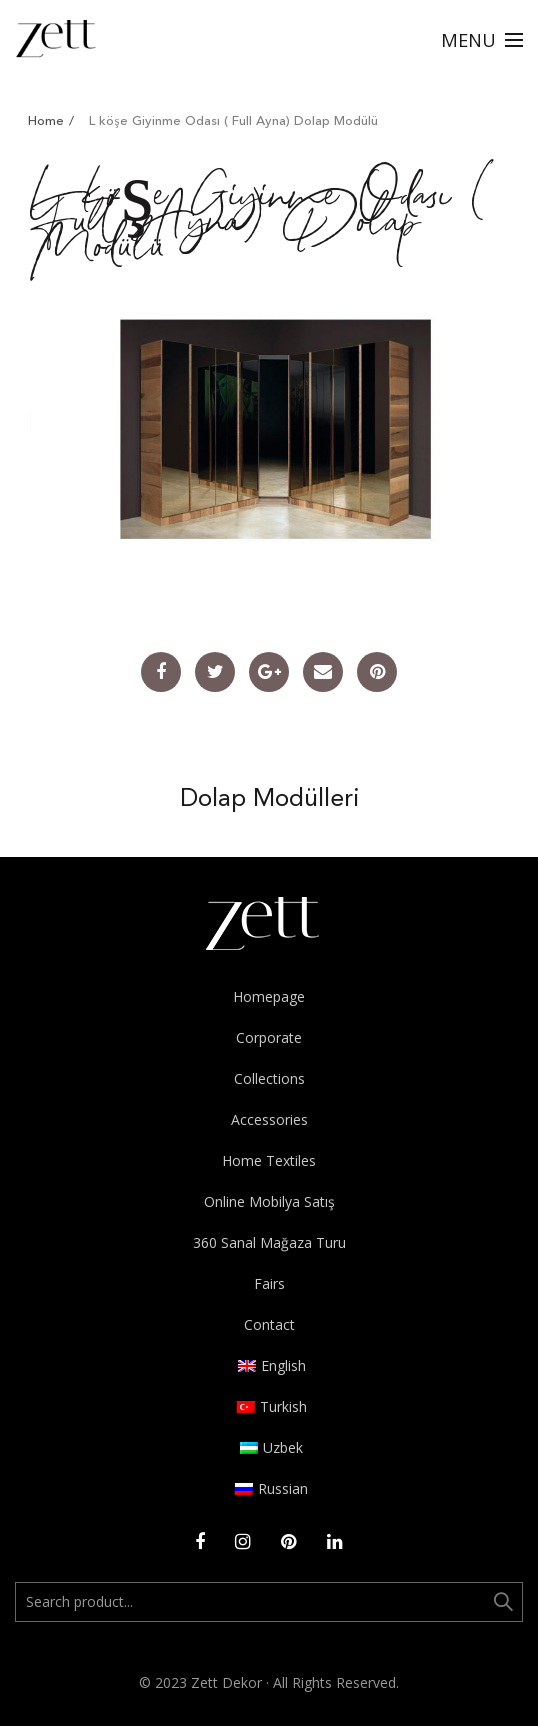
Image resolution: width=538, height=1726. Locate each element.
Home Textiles (269, 1160)
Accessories (269, 1119)
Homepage (269, 996)
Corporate (269, 1037)
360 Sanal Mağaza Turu (269, 1242)
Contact (269, 1324)
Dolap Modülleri (269, 799)
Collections (269, 1078)
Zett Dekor (226, 1682)
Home (46, 121)
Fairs (269, 1283)
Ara (503, 1602)
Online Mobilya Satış (269, 1201)
